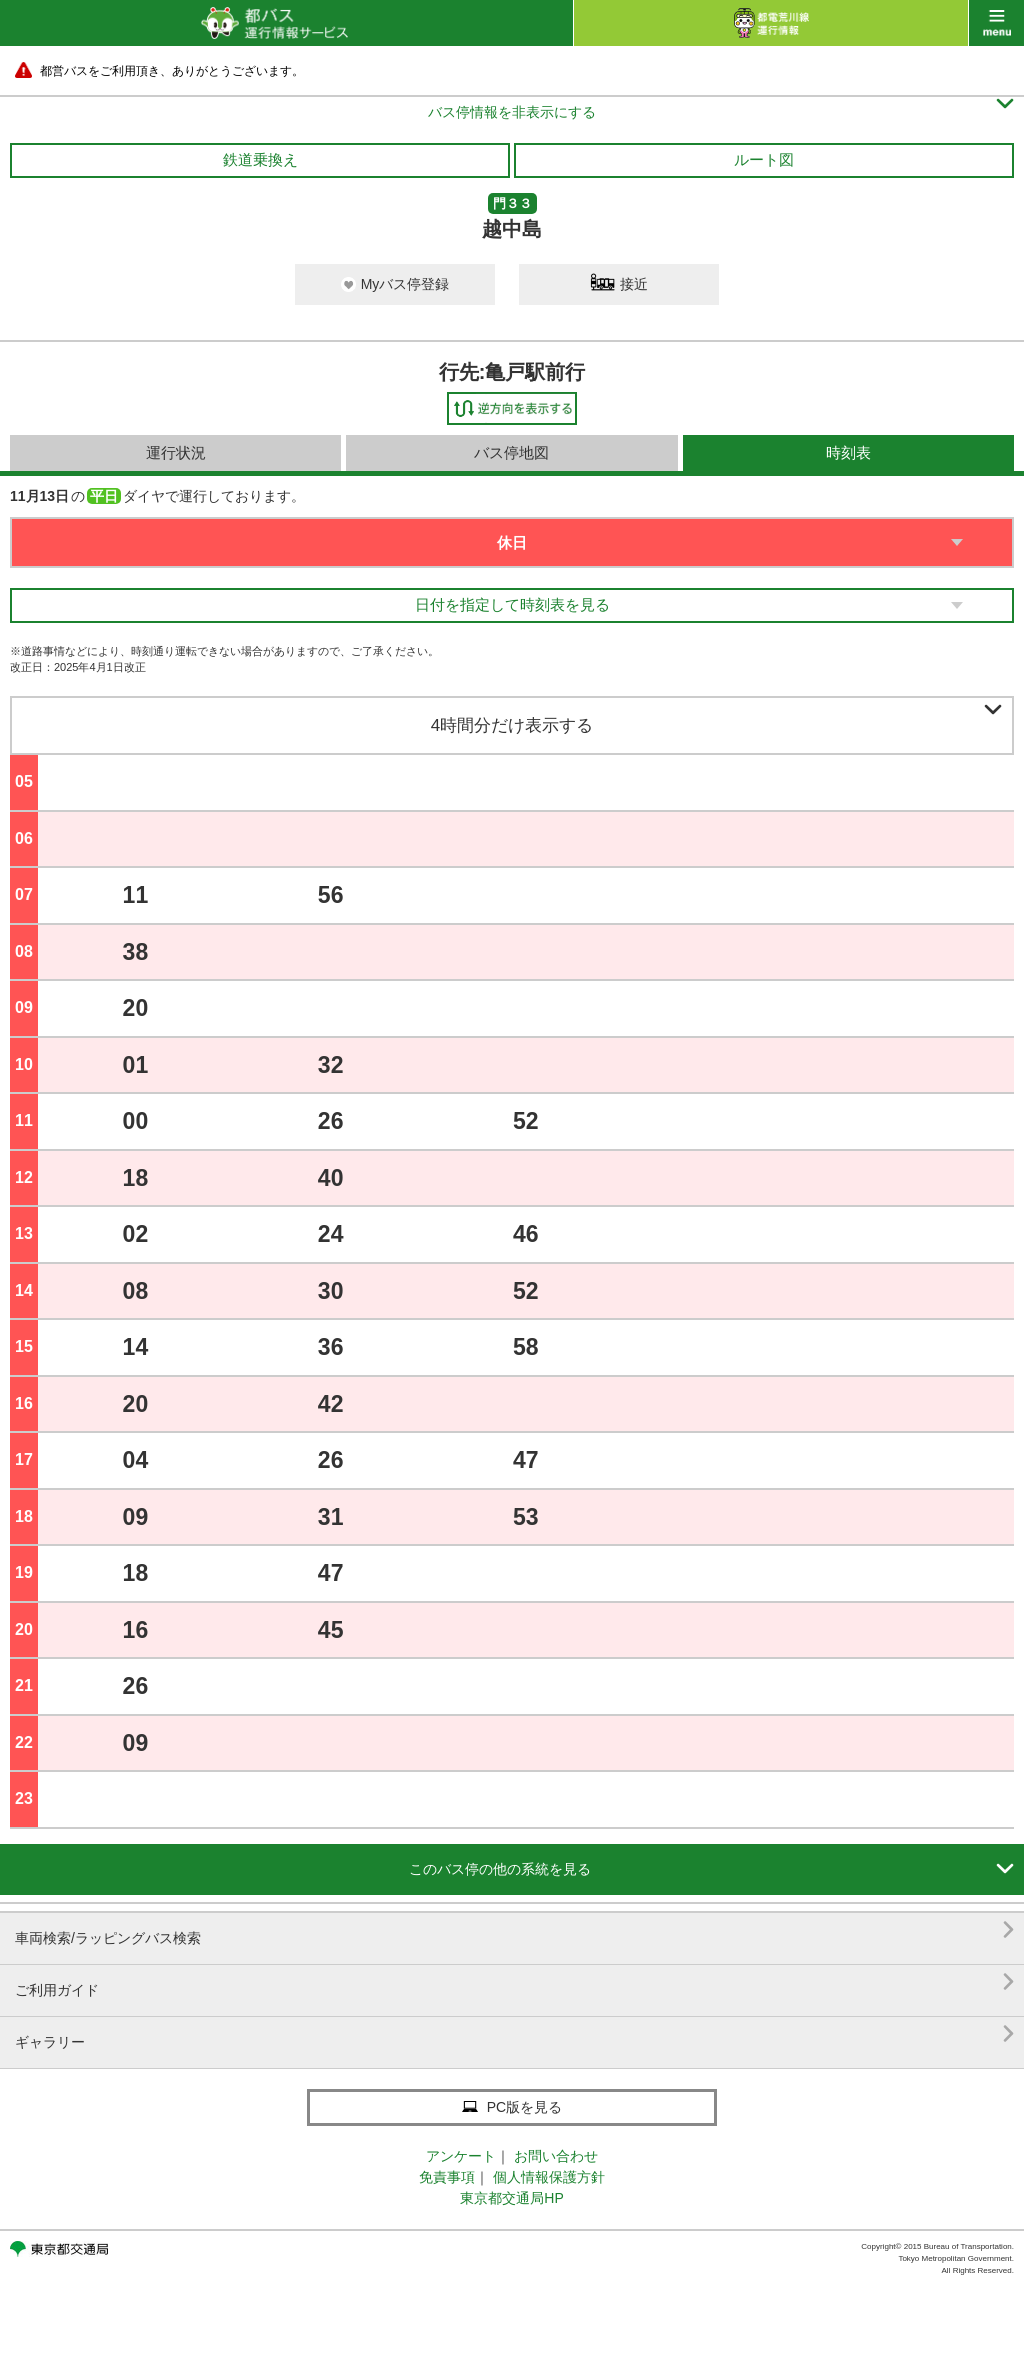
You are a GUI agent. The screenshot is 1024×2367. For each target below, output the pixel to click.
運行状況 (176, 452)
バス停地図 (511, 452)
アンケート (461, 2156)
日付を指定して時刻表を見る (512, 604)
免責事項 (447, 2177)
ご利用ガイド (514, 1982)
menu (996, 23)
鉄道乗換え (260, 159)
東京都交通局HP (511, 2198)
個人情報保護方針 (549, 2177)
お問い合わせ (556, 2156)
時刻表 (848, 452)
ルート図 (764, 159)
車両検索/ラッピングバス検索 (514, 1930)
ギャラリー (514, 2034)
